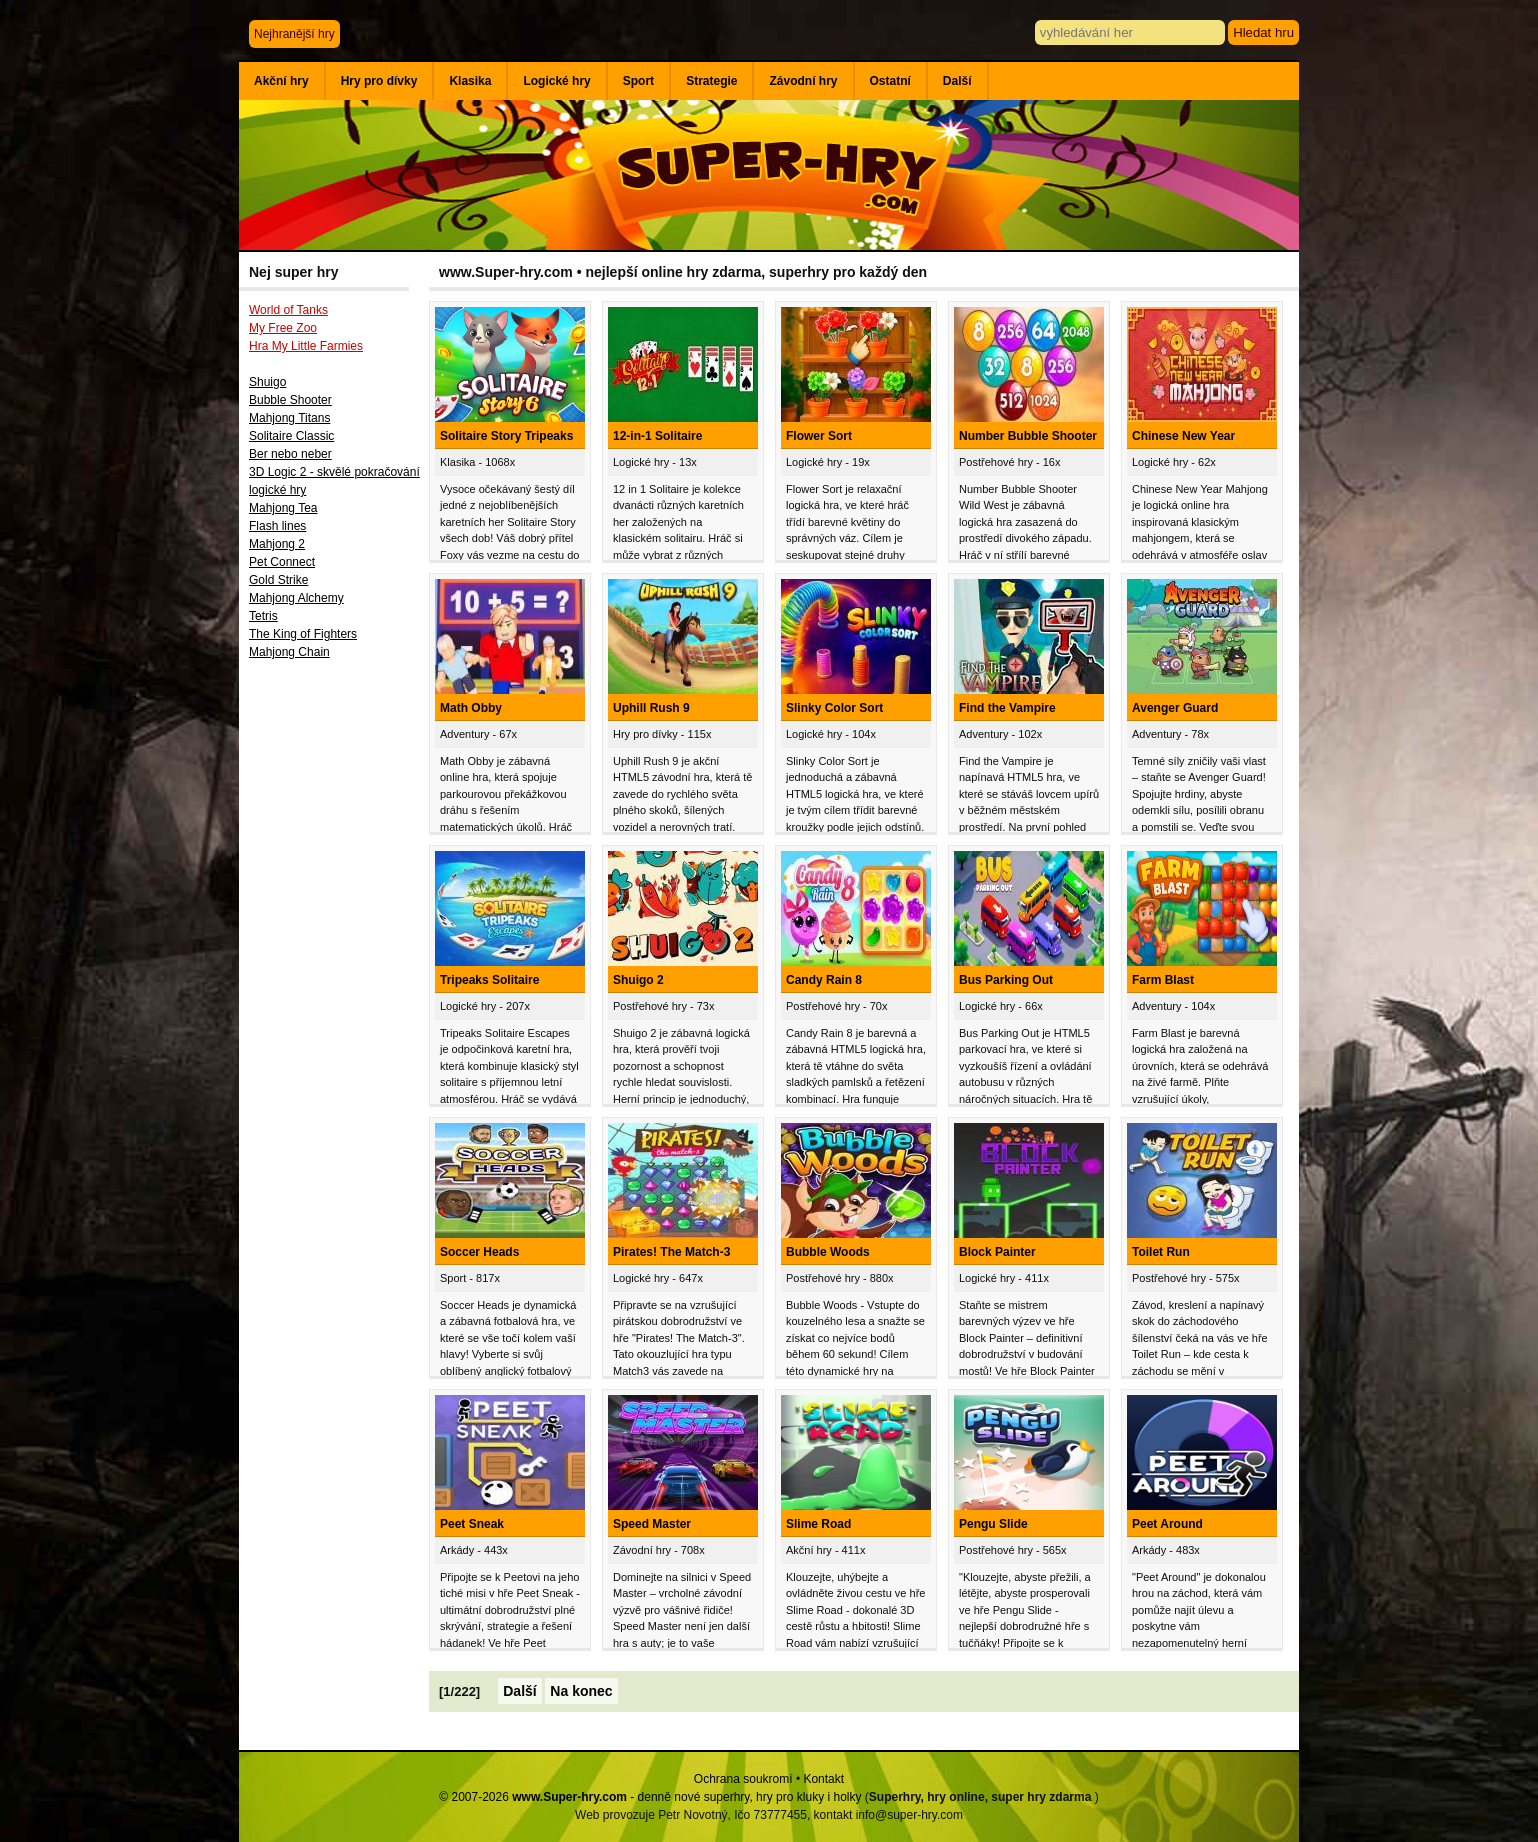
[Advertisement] (334, 997)
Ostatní (890, 81)
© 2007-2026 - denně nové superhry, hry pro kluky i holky (650, 1797)
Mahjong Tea (283, 508)
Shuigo (267, 382)
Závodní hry (803, 81)
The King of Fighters (303, 634)
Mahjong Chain (289, 652)
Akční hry (281, 81)
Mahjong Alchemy (296, 598)
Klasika (470, 81)
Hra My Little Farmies (306, 346)
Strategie (711, 81)
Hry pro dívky (379, 81)
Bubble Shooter (290, 400)
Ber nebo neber (290, 454)
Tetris (263, 616)
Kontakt (823, 1779)
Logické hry (556, 81)
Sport (638, 81)
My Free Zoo (283, 328)
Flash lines (277, 526)
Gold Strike (278, 580)
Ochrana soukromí (743, 1779)
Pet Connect (282, 562)
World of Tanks (288, 310)
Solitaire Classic (291, 436)
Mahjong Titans (289, 418)
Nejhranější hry (294, 34)
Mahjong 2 (277, 544)
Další (957, 81)
